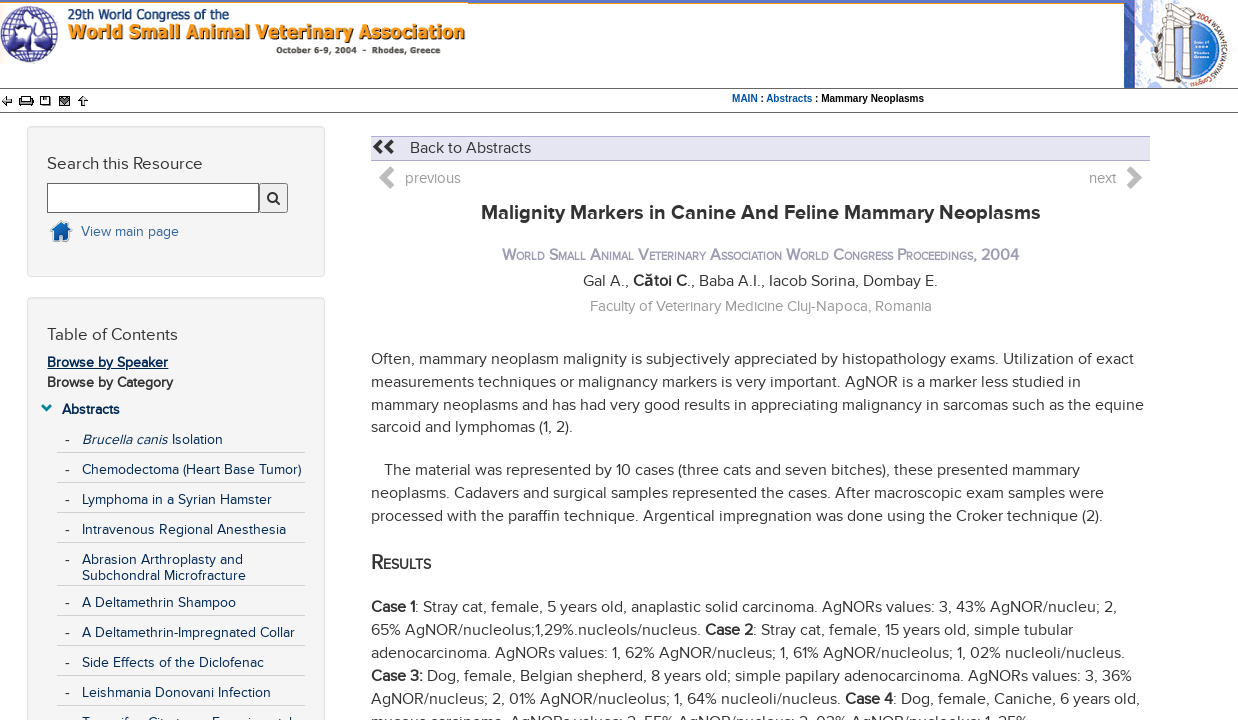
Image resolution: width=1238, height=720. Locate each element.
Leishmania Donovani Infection (176, 692)
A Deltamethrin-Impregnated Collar (188, 632)
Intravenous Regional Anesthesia (184, 529)
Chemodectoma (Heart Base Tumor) (191, 469)
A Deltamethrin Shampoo (159, 602)
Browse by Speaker (107, 362)
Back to (451, 148)
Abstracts (789, 98)
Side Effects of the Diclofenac (173, 662)
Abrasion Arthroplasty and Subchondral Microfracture (164, 567)
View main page (130, 231)
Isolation (152, 439)
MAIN (745, 98)
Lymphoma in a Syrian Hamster (177, 499)
